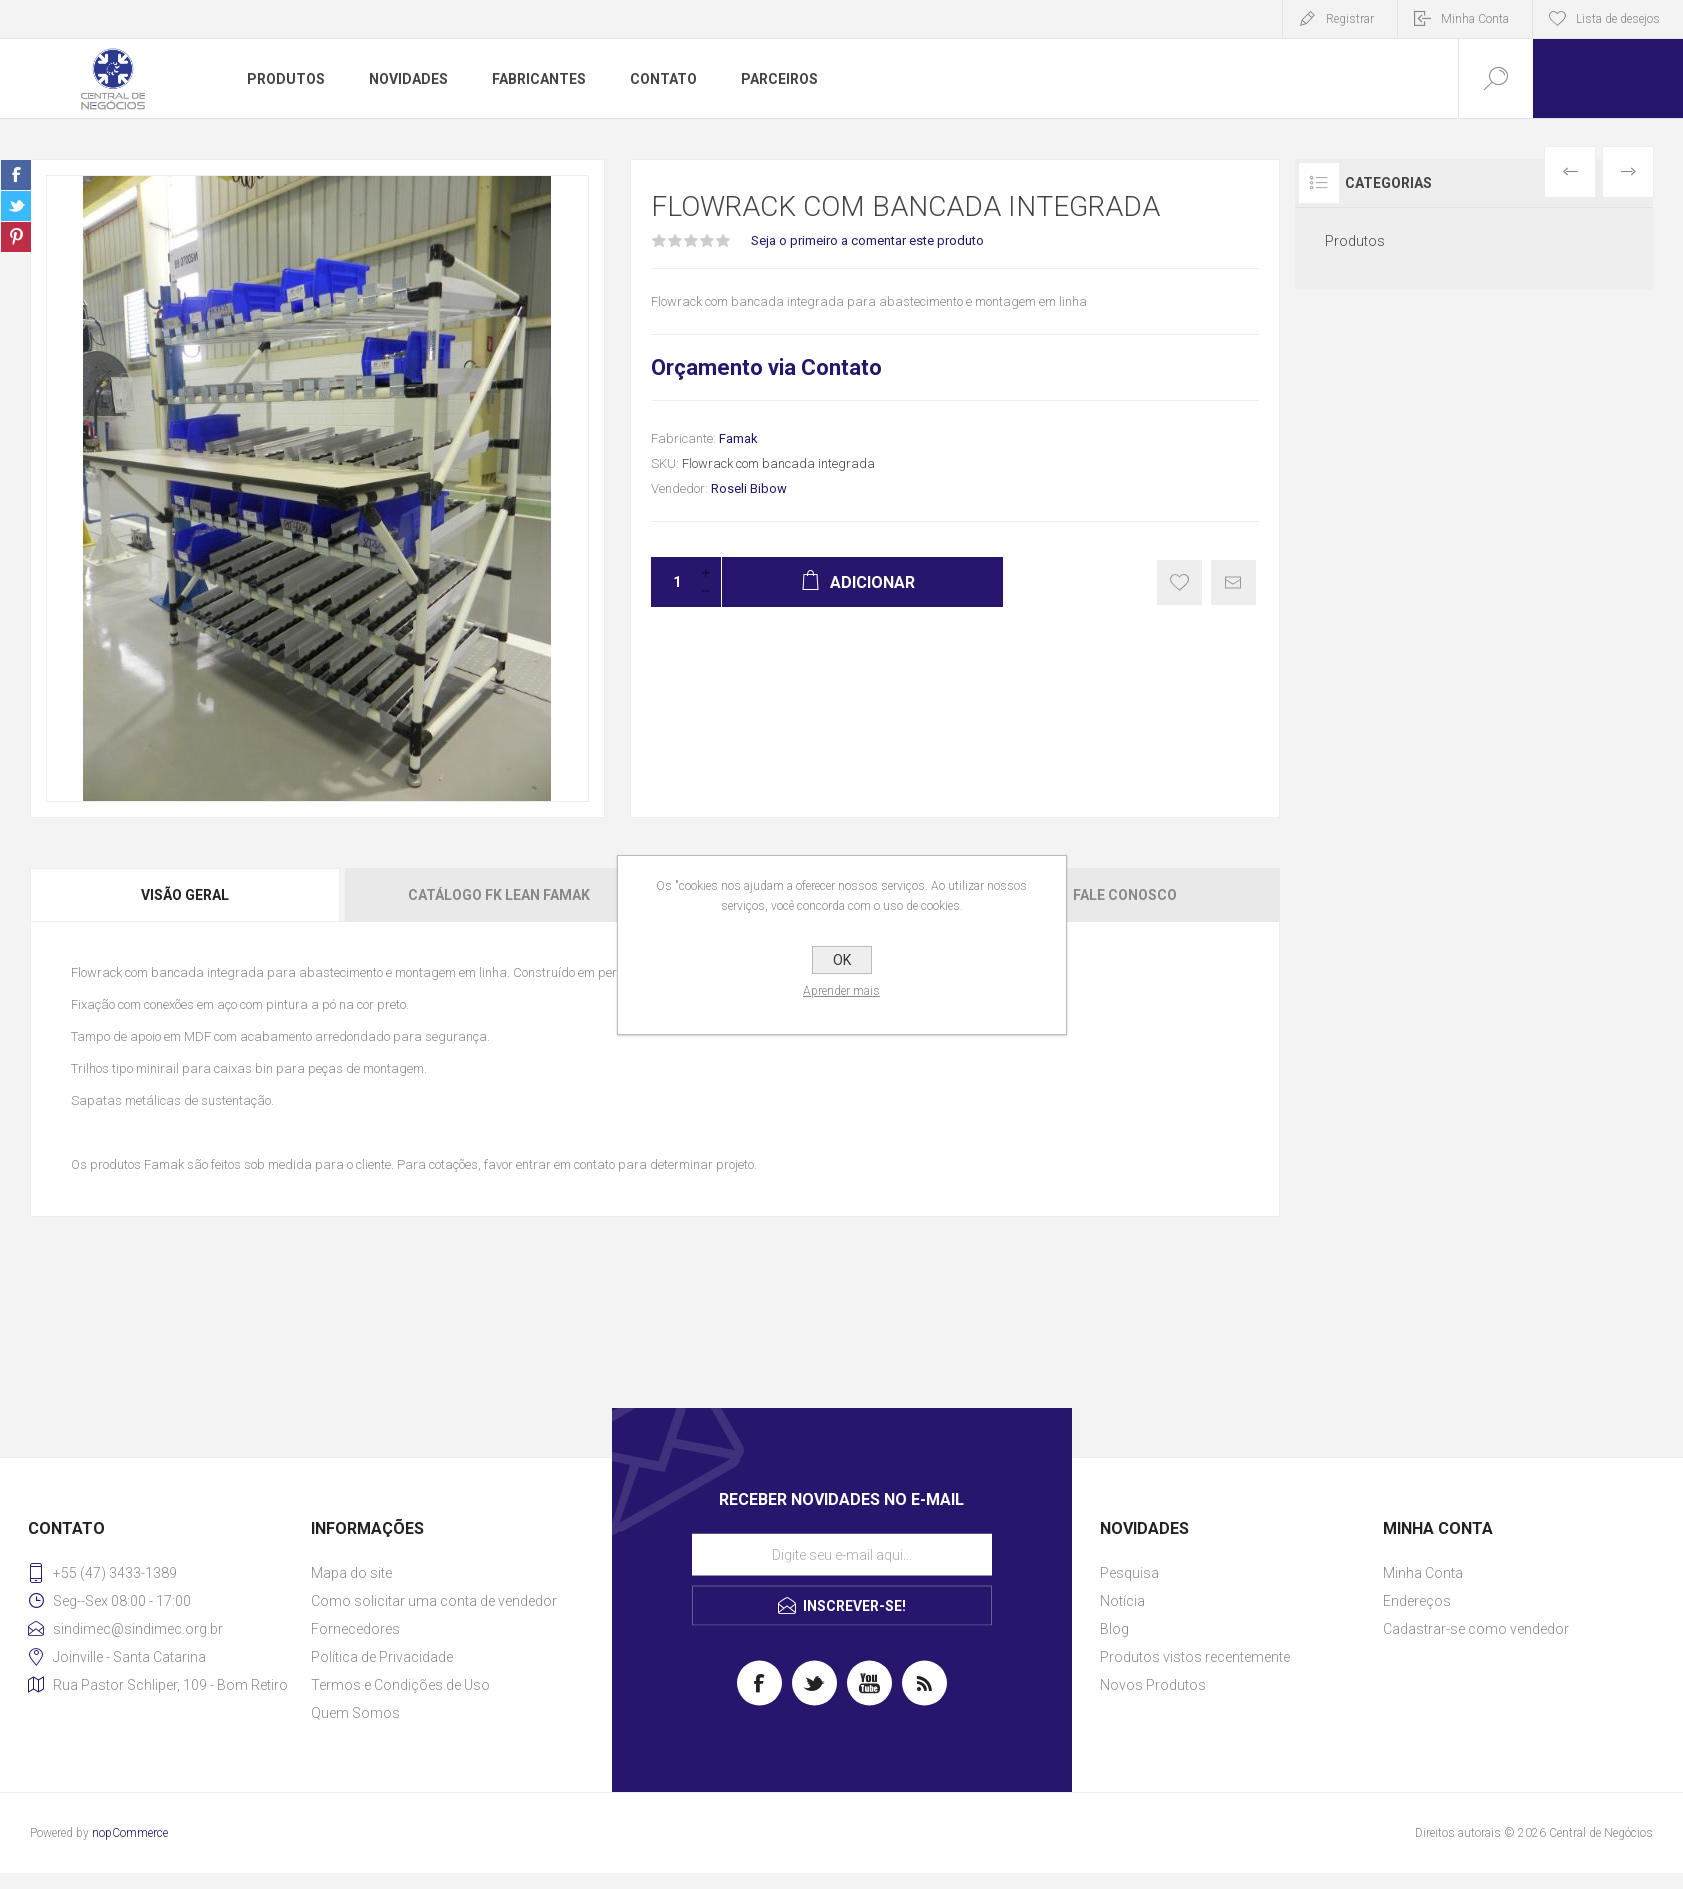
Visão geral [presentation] (185, 895)
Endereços (1417, 1601)
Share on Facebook (16, 175)
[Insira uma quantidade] (671, 582)
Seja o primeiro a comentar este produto (867, 240)
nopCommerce (130, 1833)
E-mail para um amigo (1233, 582)
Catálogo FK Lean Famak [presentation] (499, 895)
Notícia (1122, 1601)
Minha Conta (1475, 19)
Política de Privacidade (382, 1657)
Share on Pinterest (16, 237)
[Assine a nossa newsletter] (842, 1555)
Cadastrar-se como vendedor (1476, 1629)
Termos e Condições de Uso (400, 1685)
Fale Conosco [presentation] (1125, 895)
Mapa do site (351, 1573)
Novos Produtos (1153, 1685)
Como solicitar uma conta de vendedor (434, 1601)
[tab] (186, 895)
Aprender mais (841, 991)
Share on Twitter (16, 206)
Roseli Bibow (749, 488)
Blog (1114, 1629)
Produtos (1355, 241)
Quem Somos (355, 1713)
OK (842, 960)
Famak (738, 438)
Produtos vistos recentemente (1195, 1657)
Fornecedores (355, 1629)
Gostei (1179, 582)
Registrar (1350, 19)
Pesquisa (1129, 1573)
